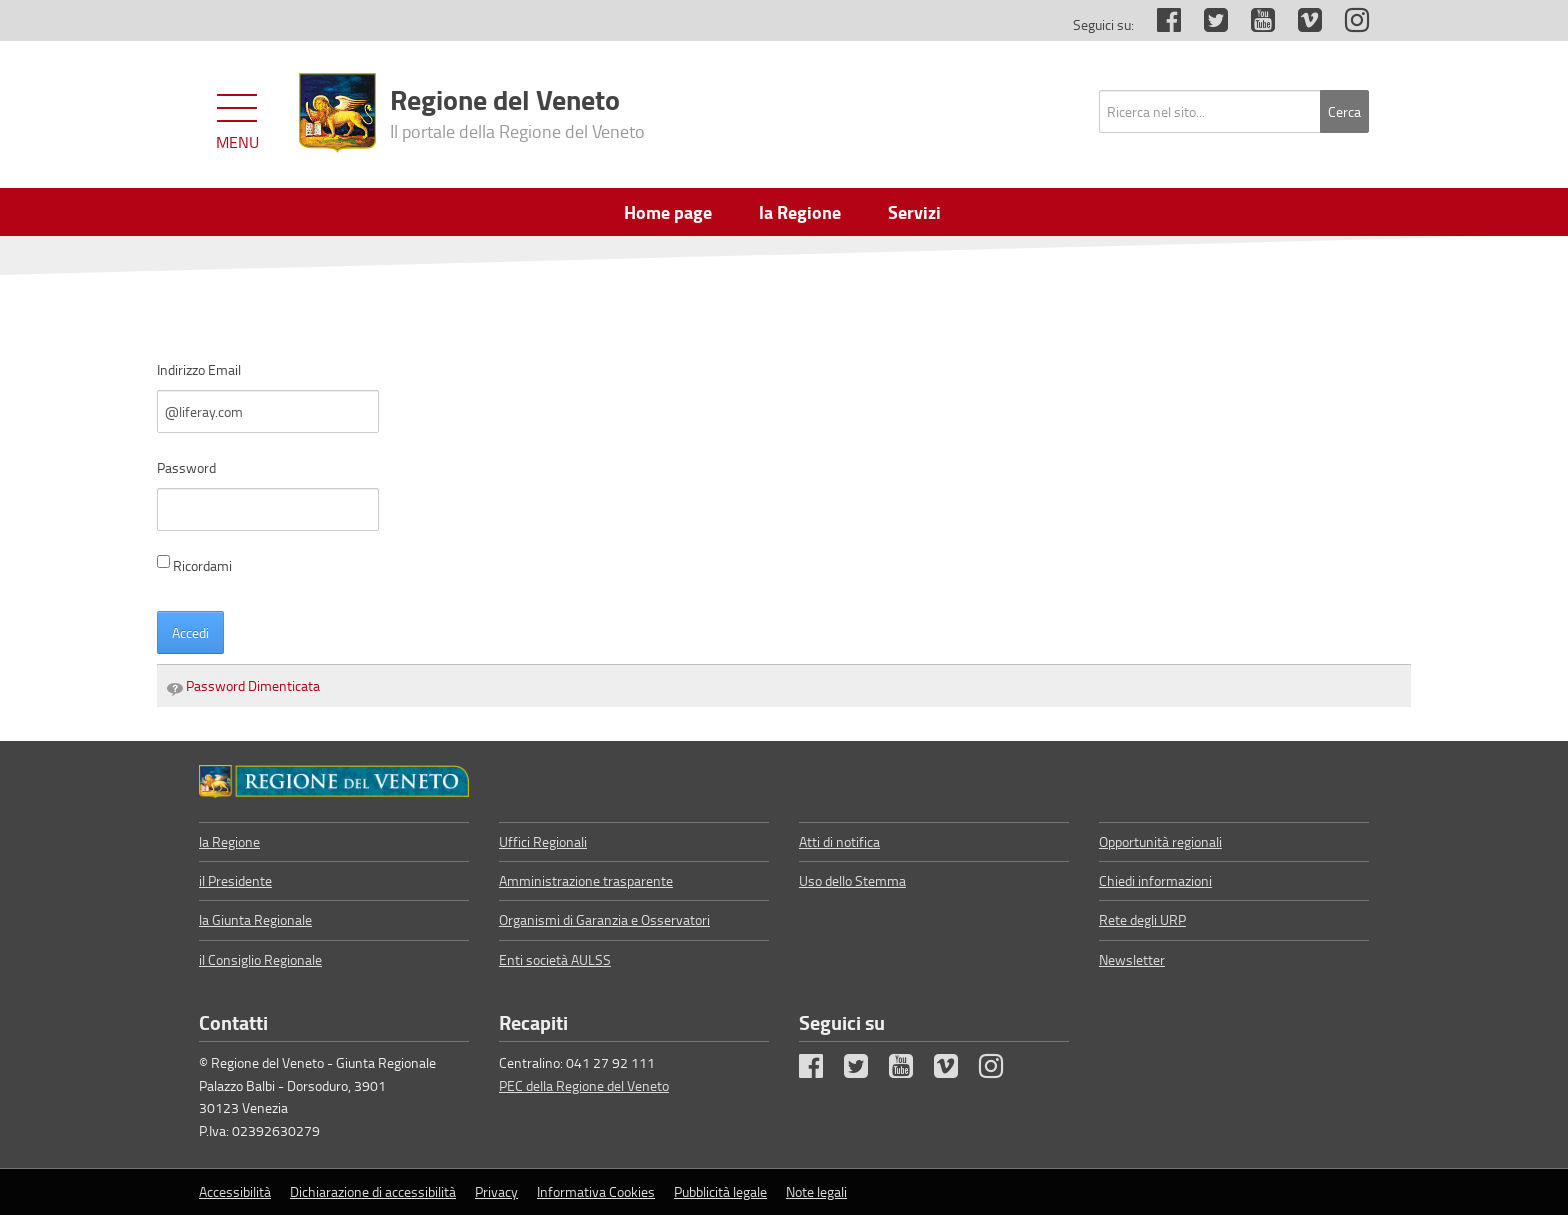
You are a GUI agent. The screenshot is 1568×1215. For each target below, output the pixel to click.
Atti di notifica (839, 841)
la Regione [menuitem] (800, 212)
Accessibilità (235, 1191)
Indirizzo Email (199, 369)
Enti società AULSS (555, 959)
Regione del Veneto (517, 111)
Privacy (496, 1191)
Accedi (190, 632)
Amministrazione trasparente (586, 880)
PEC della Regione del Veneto (584, 1085)
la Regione (229, 841)
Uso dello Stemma (852, 880)
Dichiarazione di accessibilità (373, 1191)
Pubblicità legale (720, 1191)
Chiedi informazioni (1155, 880)
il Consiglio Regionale (260, 959)
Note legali (816, 1191)
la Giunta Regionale (255, 919)
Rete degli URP (1142, 919)
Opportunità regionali (1160, 841)
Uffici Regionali (543, 841)
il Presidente (235, 880)
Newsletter (1132, 959)
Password (186, 467)
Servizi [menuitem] (914, 212)
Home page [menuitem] (668, 212)
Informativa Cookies (596, 1191)
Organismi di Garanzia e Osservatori (604, 919)
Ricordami (194, 565)
